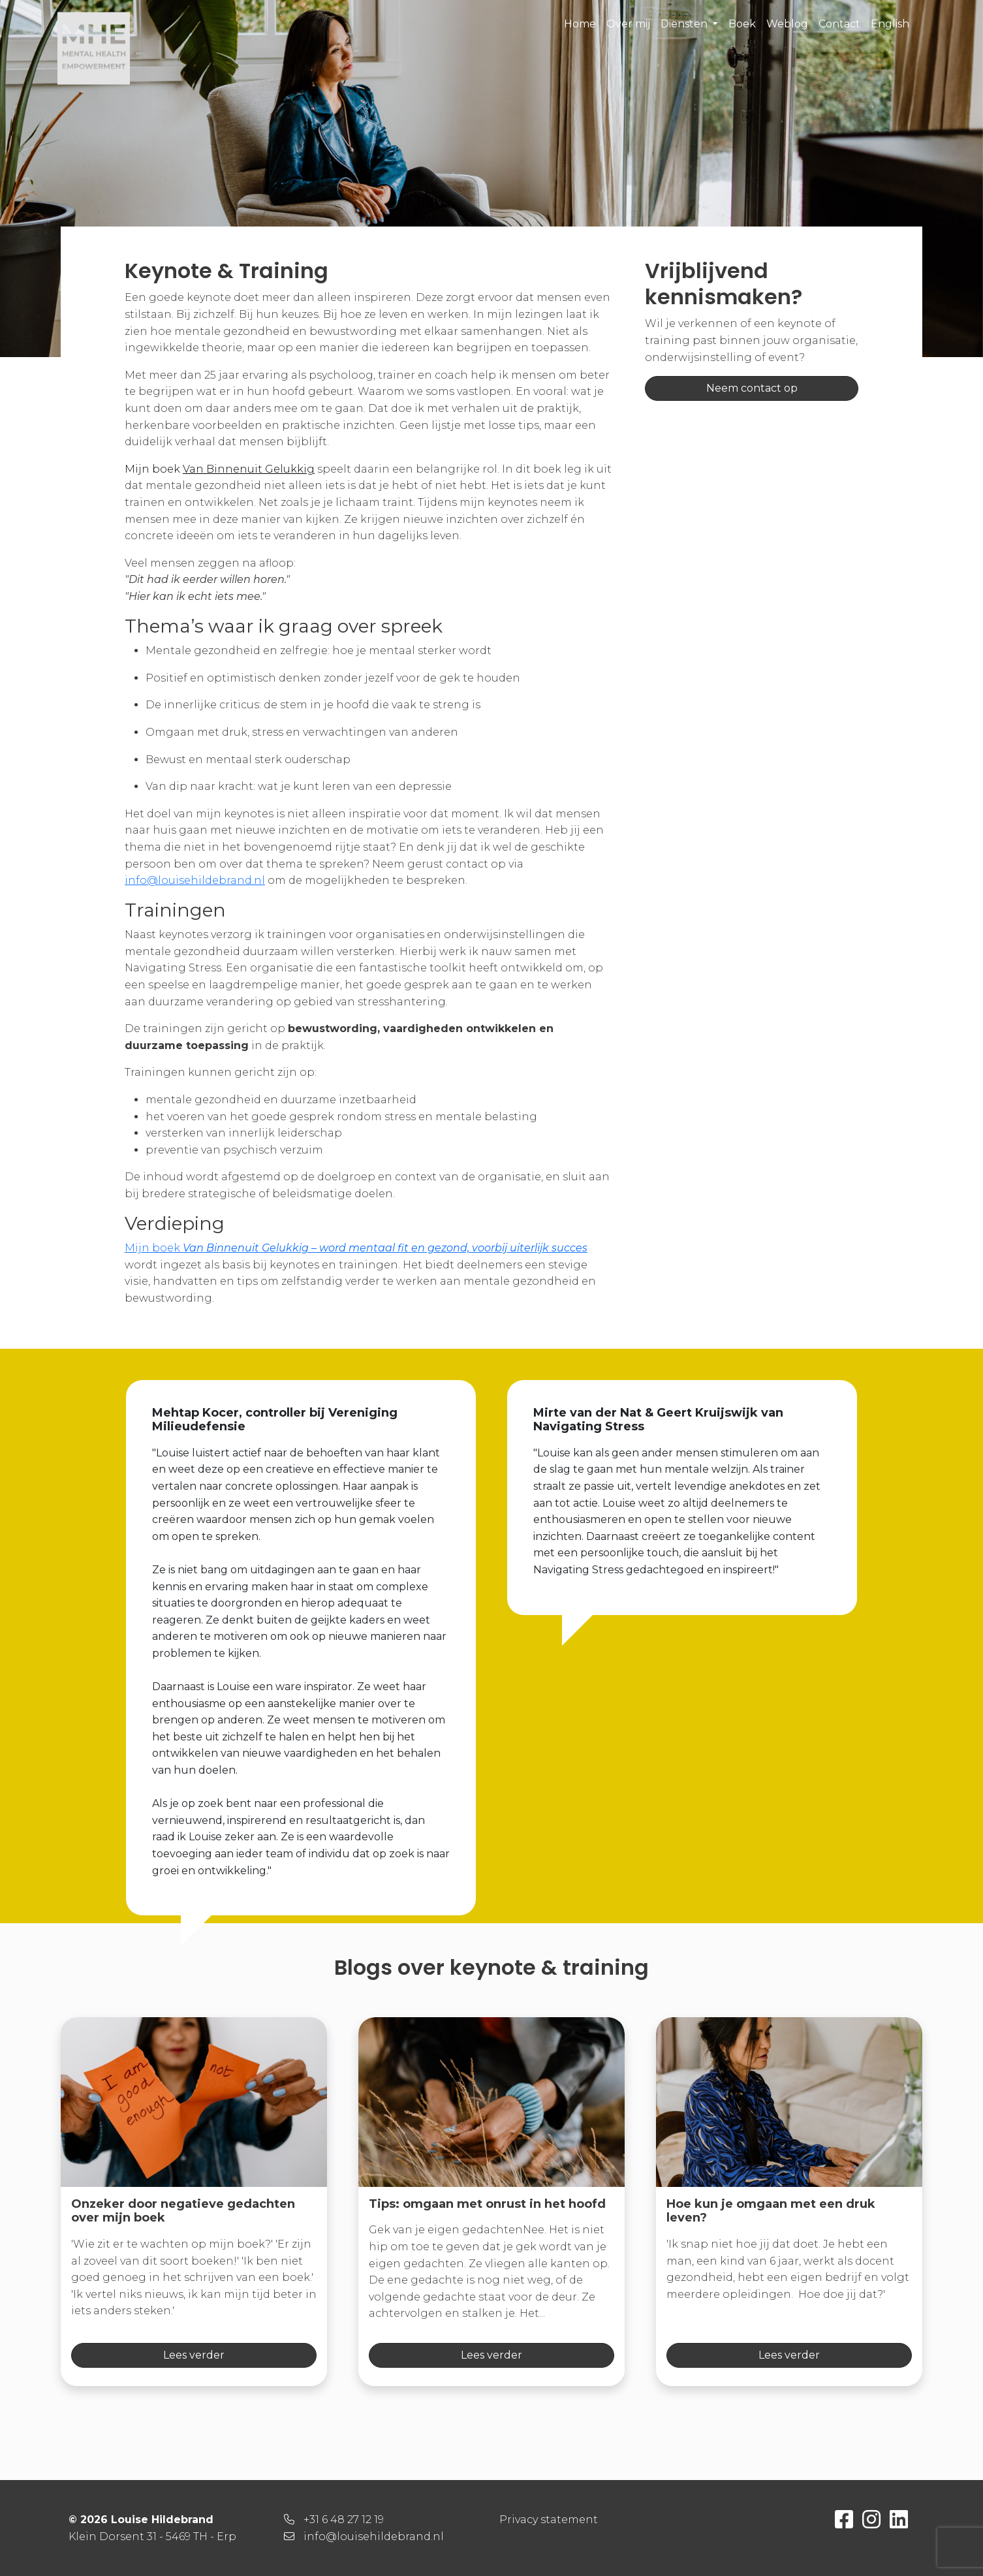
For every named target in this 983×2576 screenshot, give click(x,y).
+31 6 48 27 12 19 (344, 2519)
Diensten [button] (685, 24)
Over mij (628, 24)
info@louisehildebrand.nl (195, 880)
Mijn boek (356, 1248)
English (890, 24)
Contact (839, 24)
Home (580, 24)
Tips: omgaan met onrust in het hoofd (487, 2204)
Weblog (787, 24)
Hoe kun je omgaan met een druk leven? (770, 2211)
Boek (742, 24)
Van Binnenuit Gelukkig (249, 469)
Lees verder (194, 2355)
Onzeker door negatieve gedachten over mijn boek (183, 2211)
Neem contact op (752, 388)
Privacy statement (548, 2519)
